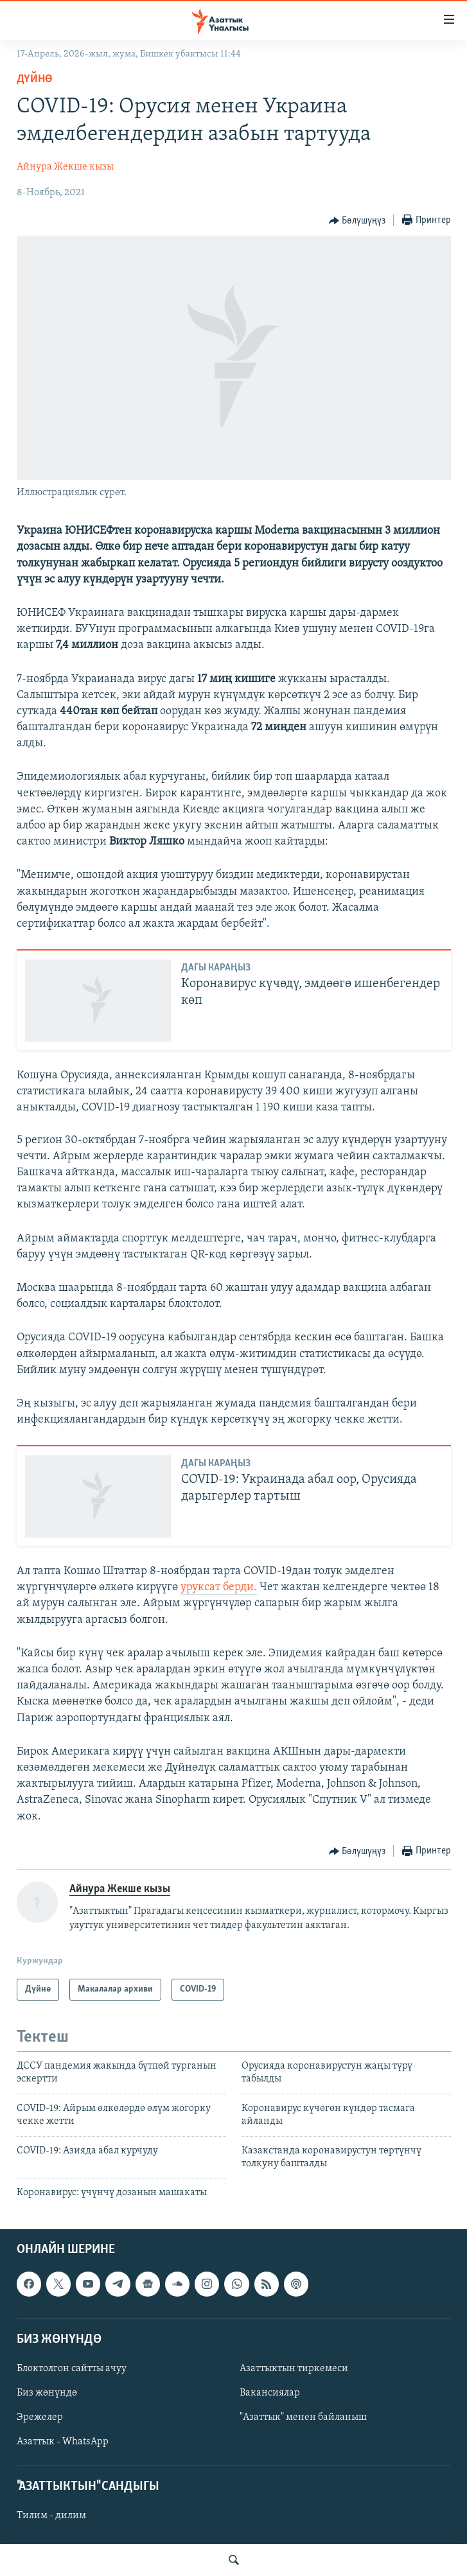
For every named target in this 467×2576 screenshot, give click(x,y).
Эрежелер (40, 2417)
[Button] (357, 221)
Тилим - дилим (51, 2515)
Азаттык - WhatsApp (63, 2442)
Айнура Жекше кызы (65, 167)
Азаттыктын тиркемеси (294, 2368)
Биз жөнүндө (47, 2393)
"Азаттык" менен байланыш (303, 2417)
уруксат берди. (219, 1587)
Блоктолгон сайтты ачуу (72, 2368)
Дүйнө (35, 79)
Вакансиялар (270, 2393)
